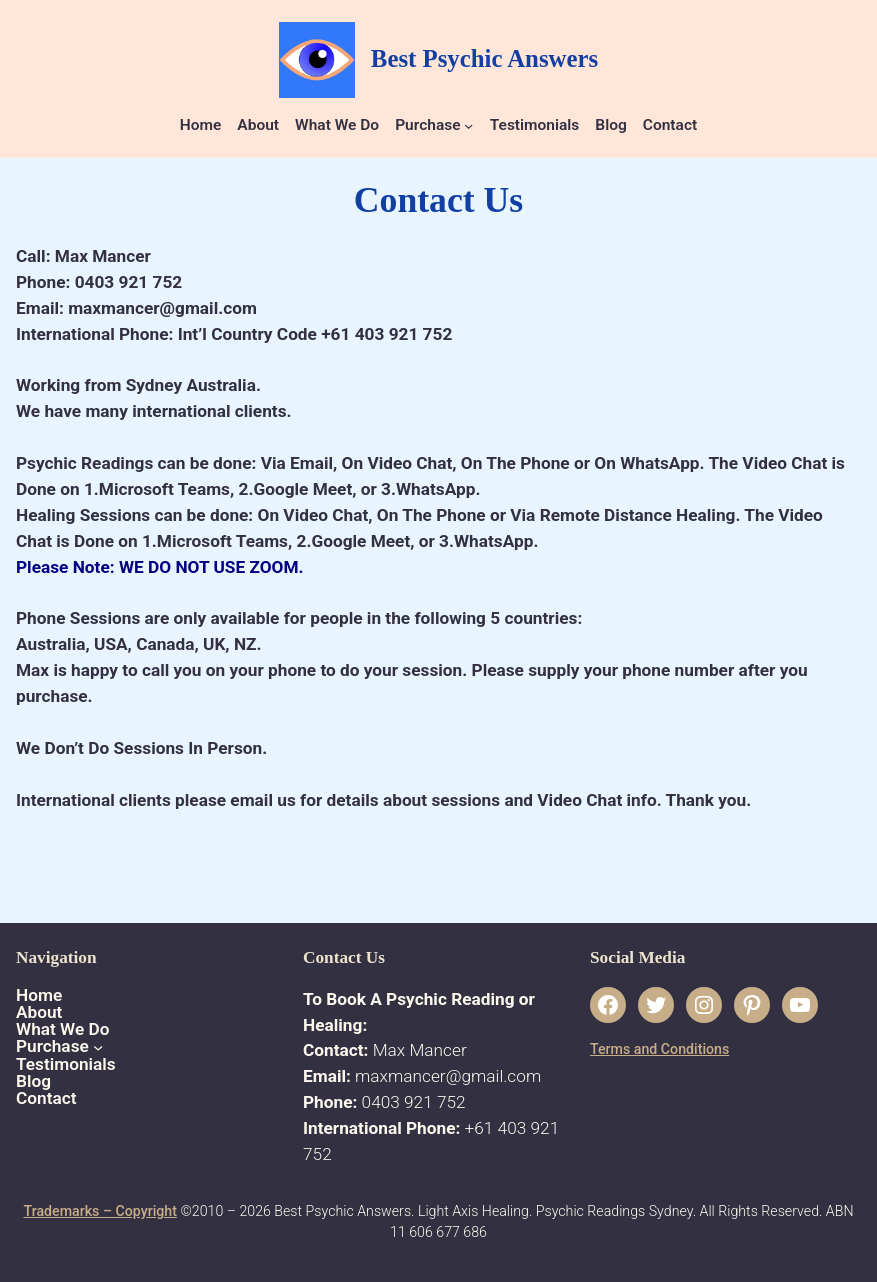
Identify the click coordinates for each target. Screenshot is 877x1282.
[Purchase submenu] (468, 125)
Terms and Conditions (659, 1049)
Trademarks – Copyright (99, 1211)
